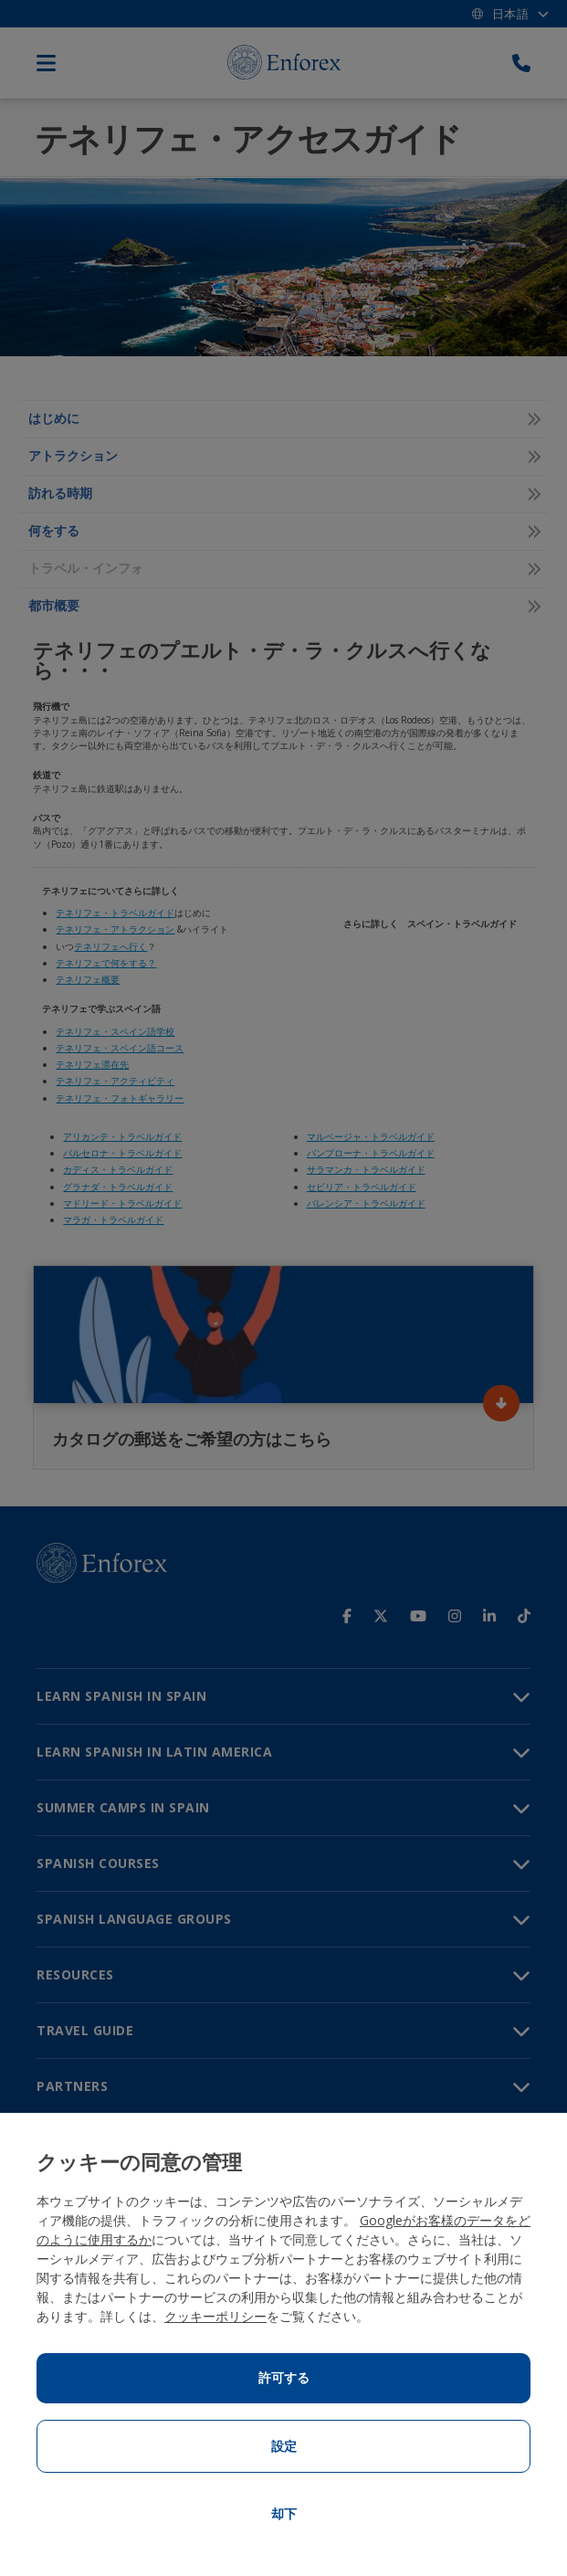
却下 (284, 2514)
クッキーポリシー (215, 2316)
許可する (284, 2377)
